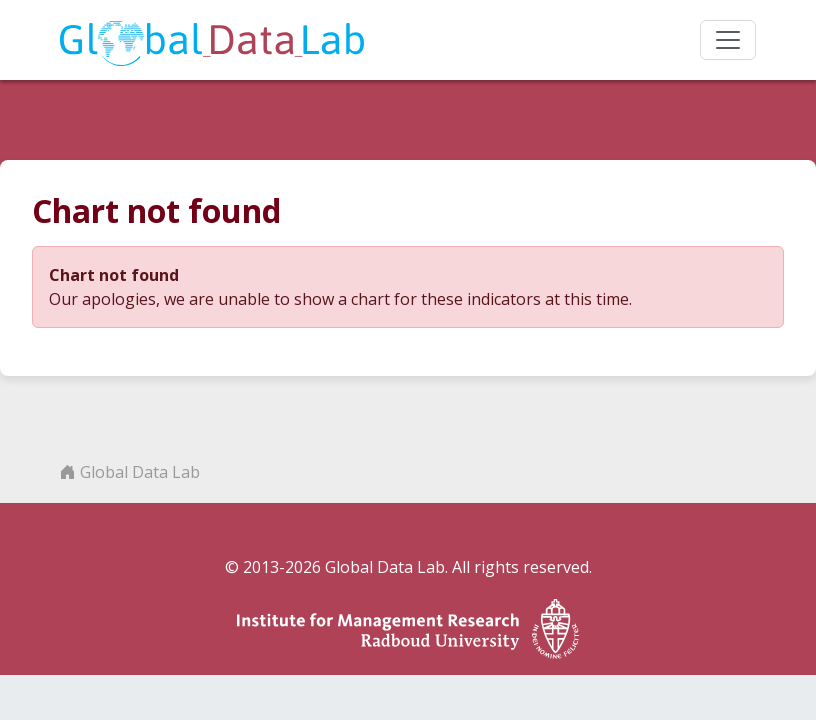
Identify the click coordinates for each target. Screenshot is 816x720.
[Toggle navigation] (728, 40)
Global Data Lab (130, 472)
